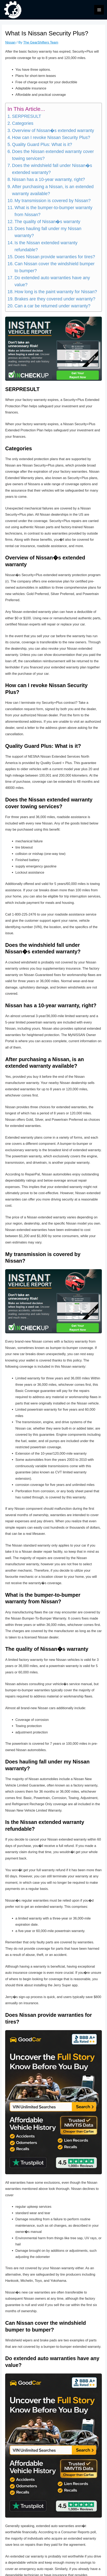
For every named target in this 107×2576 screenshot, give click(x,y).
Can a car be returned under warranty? (52, 305)
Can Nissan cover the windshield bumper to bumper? (54, 267)
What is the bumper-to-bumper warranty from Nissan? (53, 211)
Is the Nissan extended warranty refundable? (45, 246)
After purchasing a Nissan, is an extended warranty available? (53, 190)
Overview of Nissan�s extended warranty (53, 130)
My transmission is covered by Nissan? (52, 200)
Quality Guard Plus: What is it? (42, 144)
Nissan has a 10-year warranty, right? (48, 179)
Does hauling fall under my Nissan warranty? (47, 232)
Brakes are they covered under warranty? (54, 298)
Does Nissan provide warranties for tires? (54, 256)
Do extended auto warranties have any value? (52, 281)
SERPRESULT (26, 116)
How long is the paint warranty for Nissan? (55, 291)
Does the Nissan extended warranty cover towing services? (53, 155)
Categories (22, 123)
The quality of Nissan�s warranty (47, 221)
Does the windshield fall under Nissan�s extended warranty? (52, 169)
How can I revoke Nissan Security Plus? (51, 137)
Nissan (10, 42)
